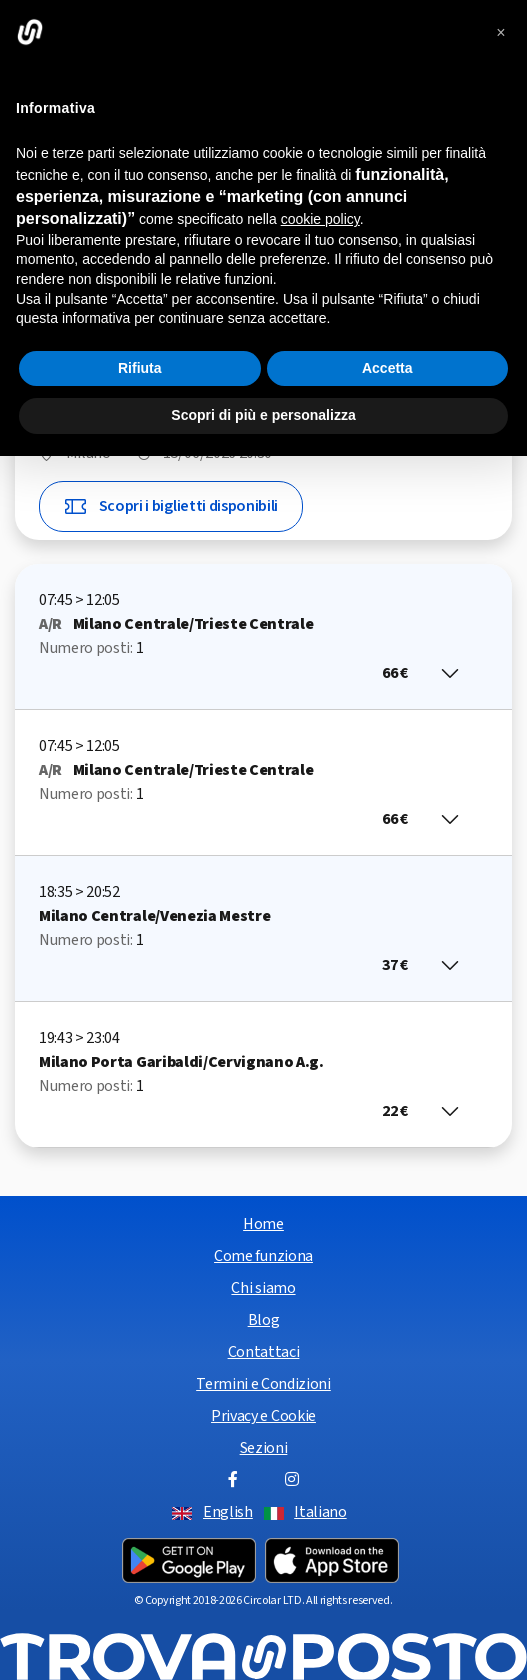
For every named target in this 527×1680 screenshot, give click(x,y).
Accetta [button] (387, 368)
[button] (501, 32)
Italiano (320, 1512)
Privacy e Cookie (263, 1416)
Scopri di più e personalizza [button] (263, 415)
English (228, 1512)
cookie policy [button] (320, 219)
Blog (264, 1320)
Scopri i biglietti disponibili (171, 506)
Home (263, 1224)
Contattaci (264, 1352)
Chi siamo (263, 1288)
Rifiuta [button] (140, 368)
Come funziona (263, 1256)
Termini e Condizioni (263, 1384)
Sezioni (264, 1448)
